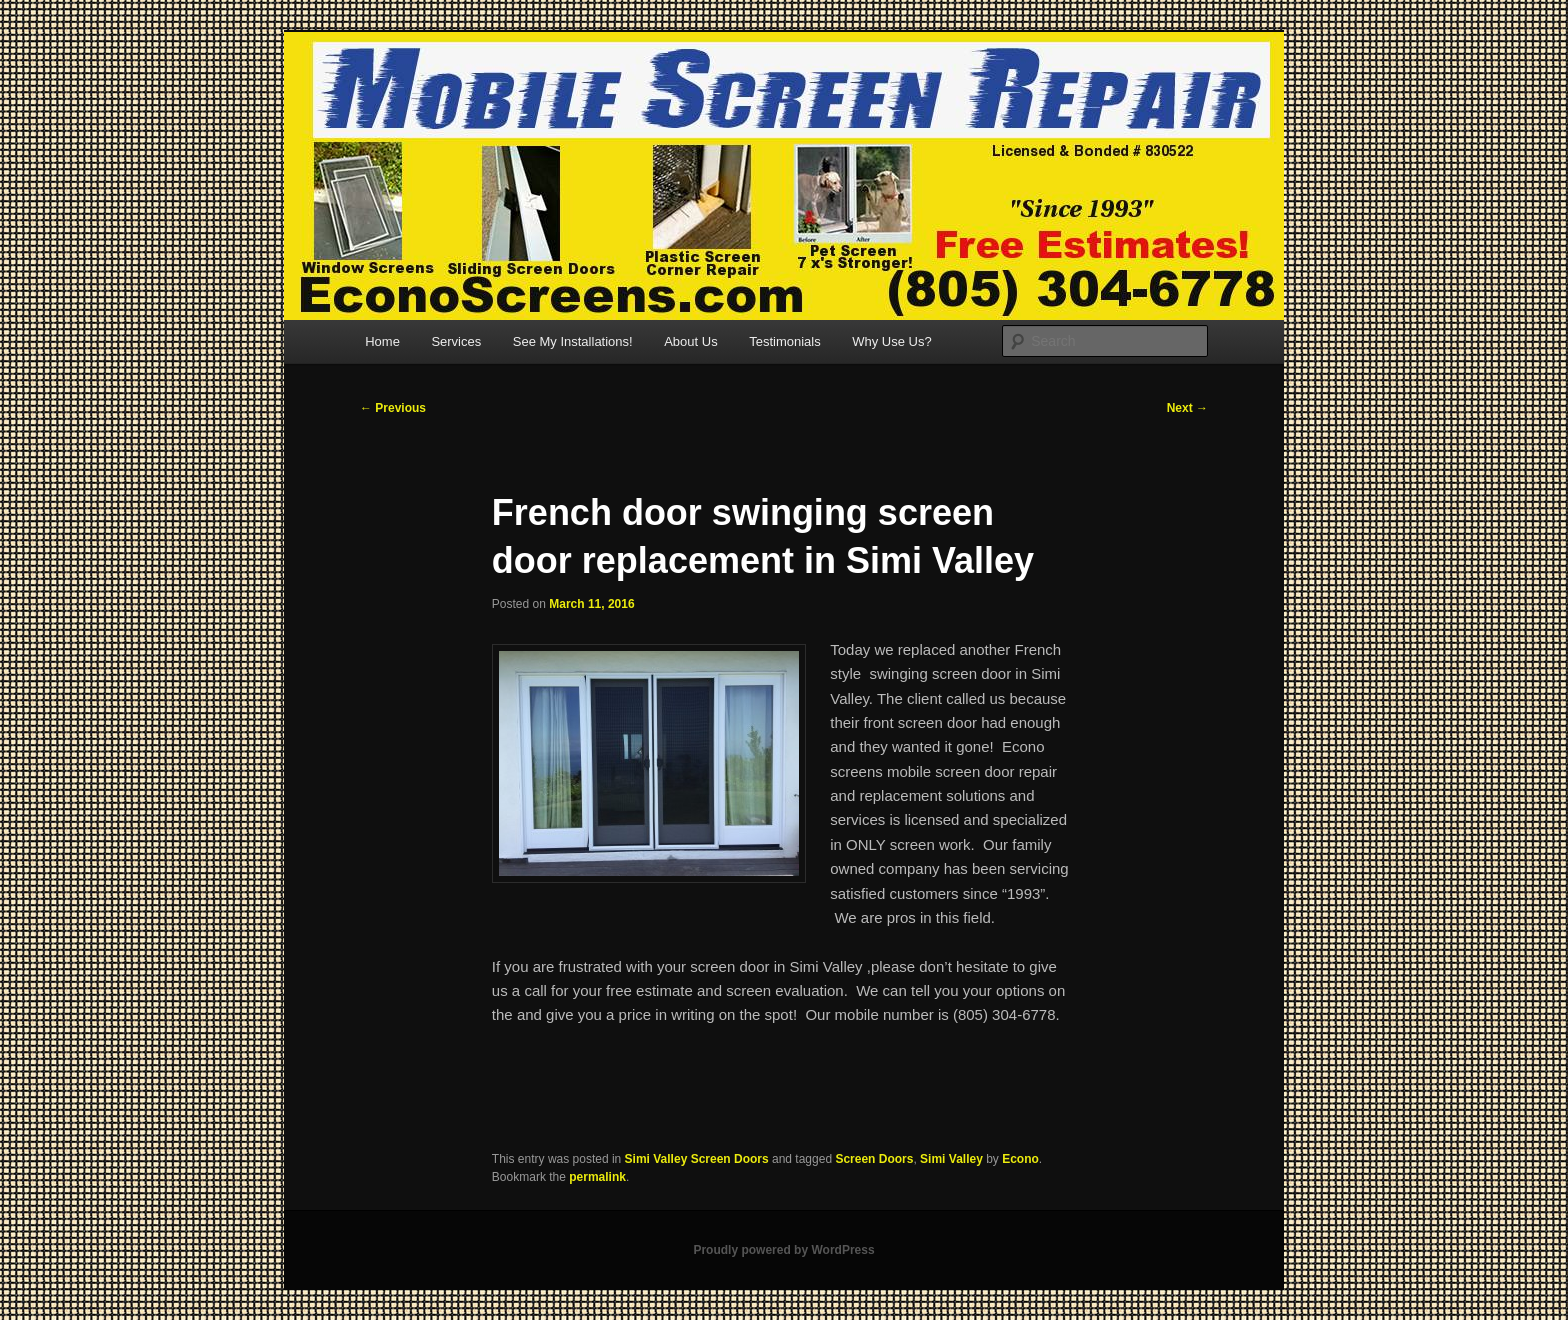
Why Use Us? (891, 341)
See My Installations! (573, 341)
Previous (393, 408)
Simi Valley (951, 1159)
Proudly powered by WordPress (783, 1250)
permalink (597, 1177)
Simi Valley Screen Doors (697, 1159)
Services (456, 341)
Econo (1020, 1159)
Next (1187, 408)
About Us (690, 341)
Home (382, 341)
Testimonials (785, 341)
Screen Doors (874, 1159)
